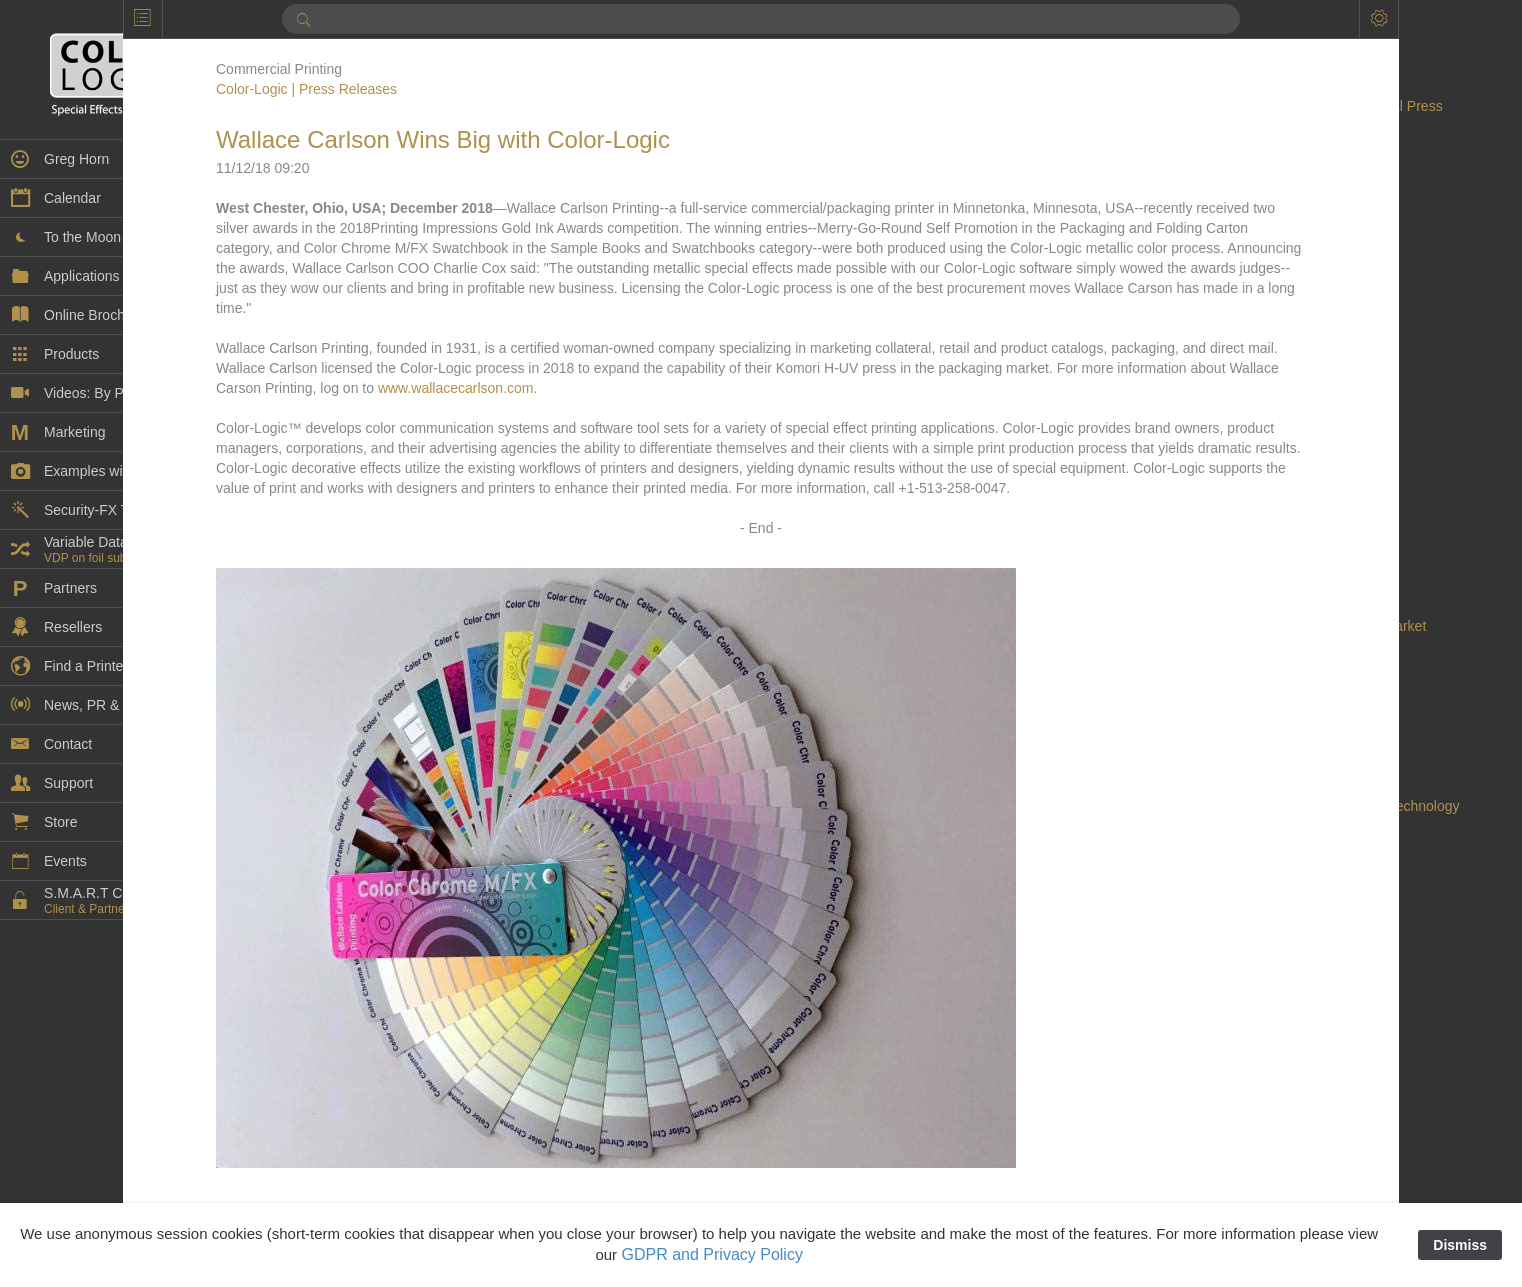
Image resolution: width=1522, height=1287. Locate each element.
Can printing (1290, 346)
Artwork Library (1299, 206)
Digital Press (1291, 726)
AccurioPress (1293, 126)
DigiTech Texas (1299, 766)
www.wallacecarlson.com (1039, 408)
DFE (1266, 666)
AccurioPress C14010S (1324, 146)
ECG (1267, 906)
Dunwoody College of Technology (1356, 806)
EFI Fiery (1280, 986)
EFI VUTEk (1287, 1006)
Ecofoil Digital (1294, 946)
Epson (1272, 1046)
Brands (1274, 306)
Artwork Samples (1305, 226)
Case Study (1288, 386)
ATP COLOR (1292, 246)
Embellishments (1301, 1026)
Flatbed (1275, 1146)
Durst (1268, 866)
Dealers (1276, 606)
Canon (1272, 366)
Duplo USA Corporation (1325, 846)
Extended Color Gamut (1323, 1106)
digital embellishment (1317, 706)
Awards (1275, 266)
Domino (1276, 786)
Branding (1280, 286)
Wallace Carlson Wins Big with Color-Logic (568, 139)
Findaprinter (1289, 1126)
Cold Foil (1279, 426)
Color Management (1311, 466)
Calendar (1280, 326)
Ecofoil (1273, 926)
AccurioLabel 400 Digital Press (1347, 106)
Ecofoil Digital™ (1301, 966)
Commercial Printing (1315, 506)
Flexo (1269, 1186)
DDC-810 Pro (1294, 586)
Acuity (1271, 166)
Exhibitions (1286, 1086)
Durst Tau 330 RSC (1312, 886)
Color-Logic (1288, 486)
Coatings (1279, 406)
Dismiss (1460, 1245)
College (1275, 446)
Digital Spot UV (1299, 746)
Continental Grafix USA (1324, 546)
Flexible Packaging (1311, 1166)
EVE (1266, 1066)
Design (1274, 646)
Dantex (1274, 566)
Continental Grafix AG (1319, 526)
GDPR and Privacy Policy (712, 1254)
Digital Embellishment (1319, 686)
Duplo (1270, 826)
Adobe (1272, 186)
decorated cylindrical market (1339, 626)
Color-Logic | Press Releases (431, 89)
